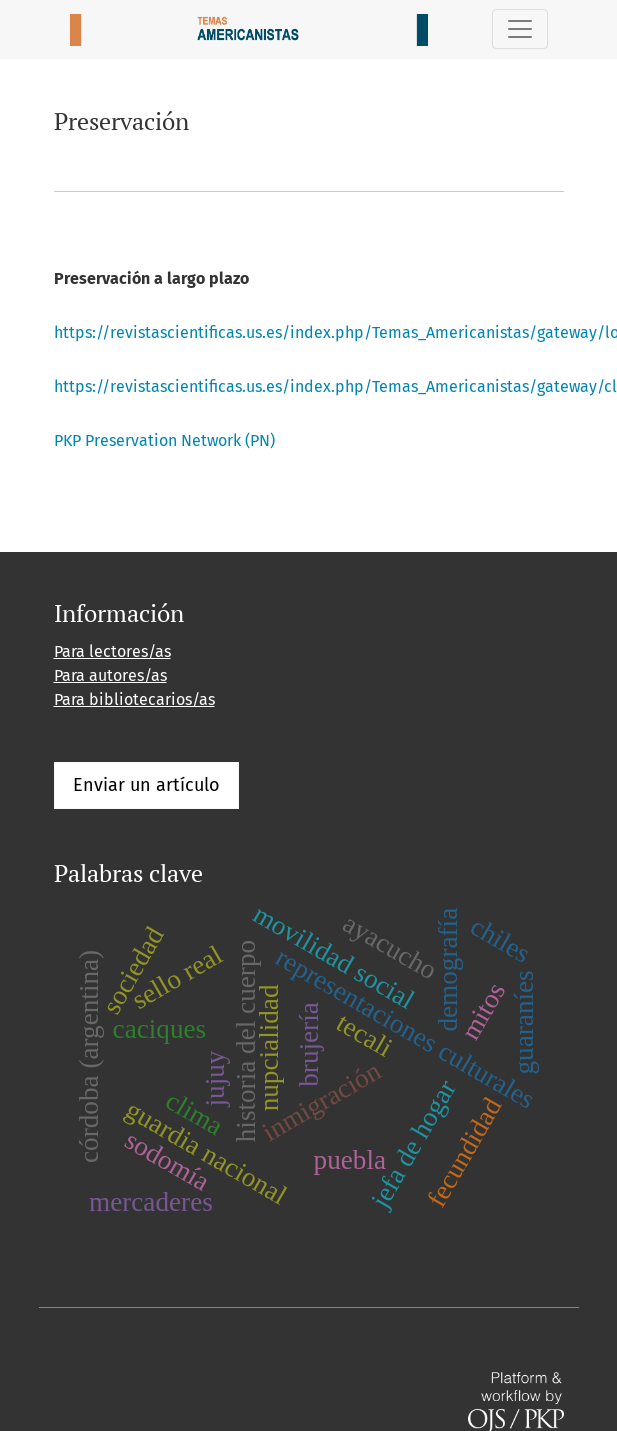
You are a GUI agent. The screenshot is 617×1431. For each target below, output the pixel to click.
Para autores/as (110, 675)
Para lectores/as (112, 651)
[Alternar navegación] (520, 29)
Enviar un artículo (146, 785)
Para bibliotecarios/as (134, 699)
